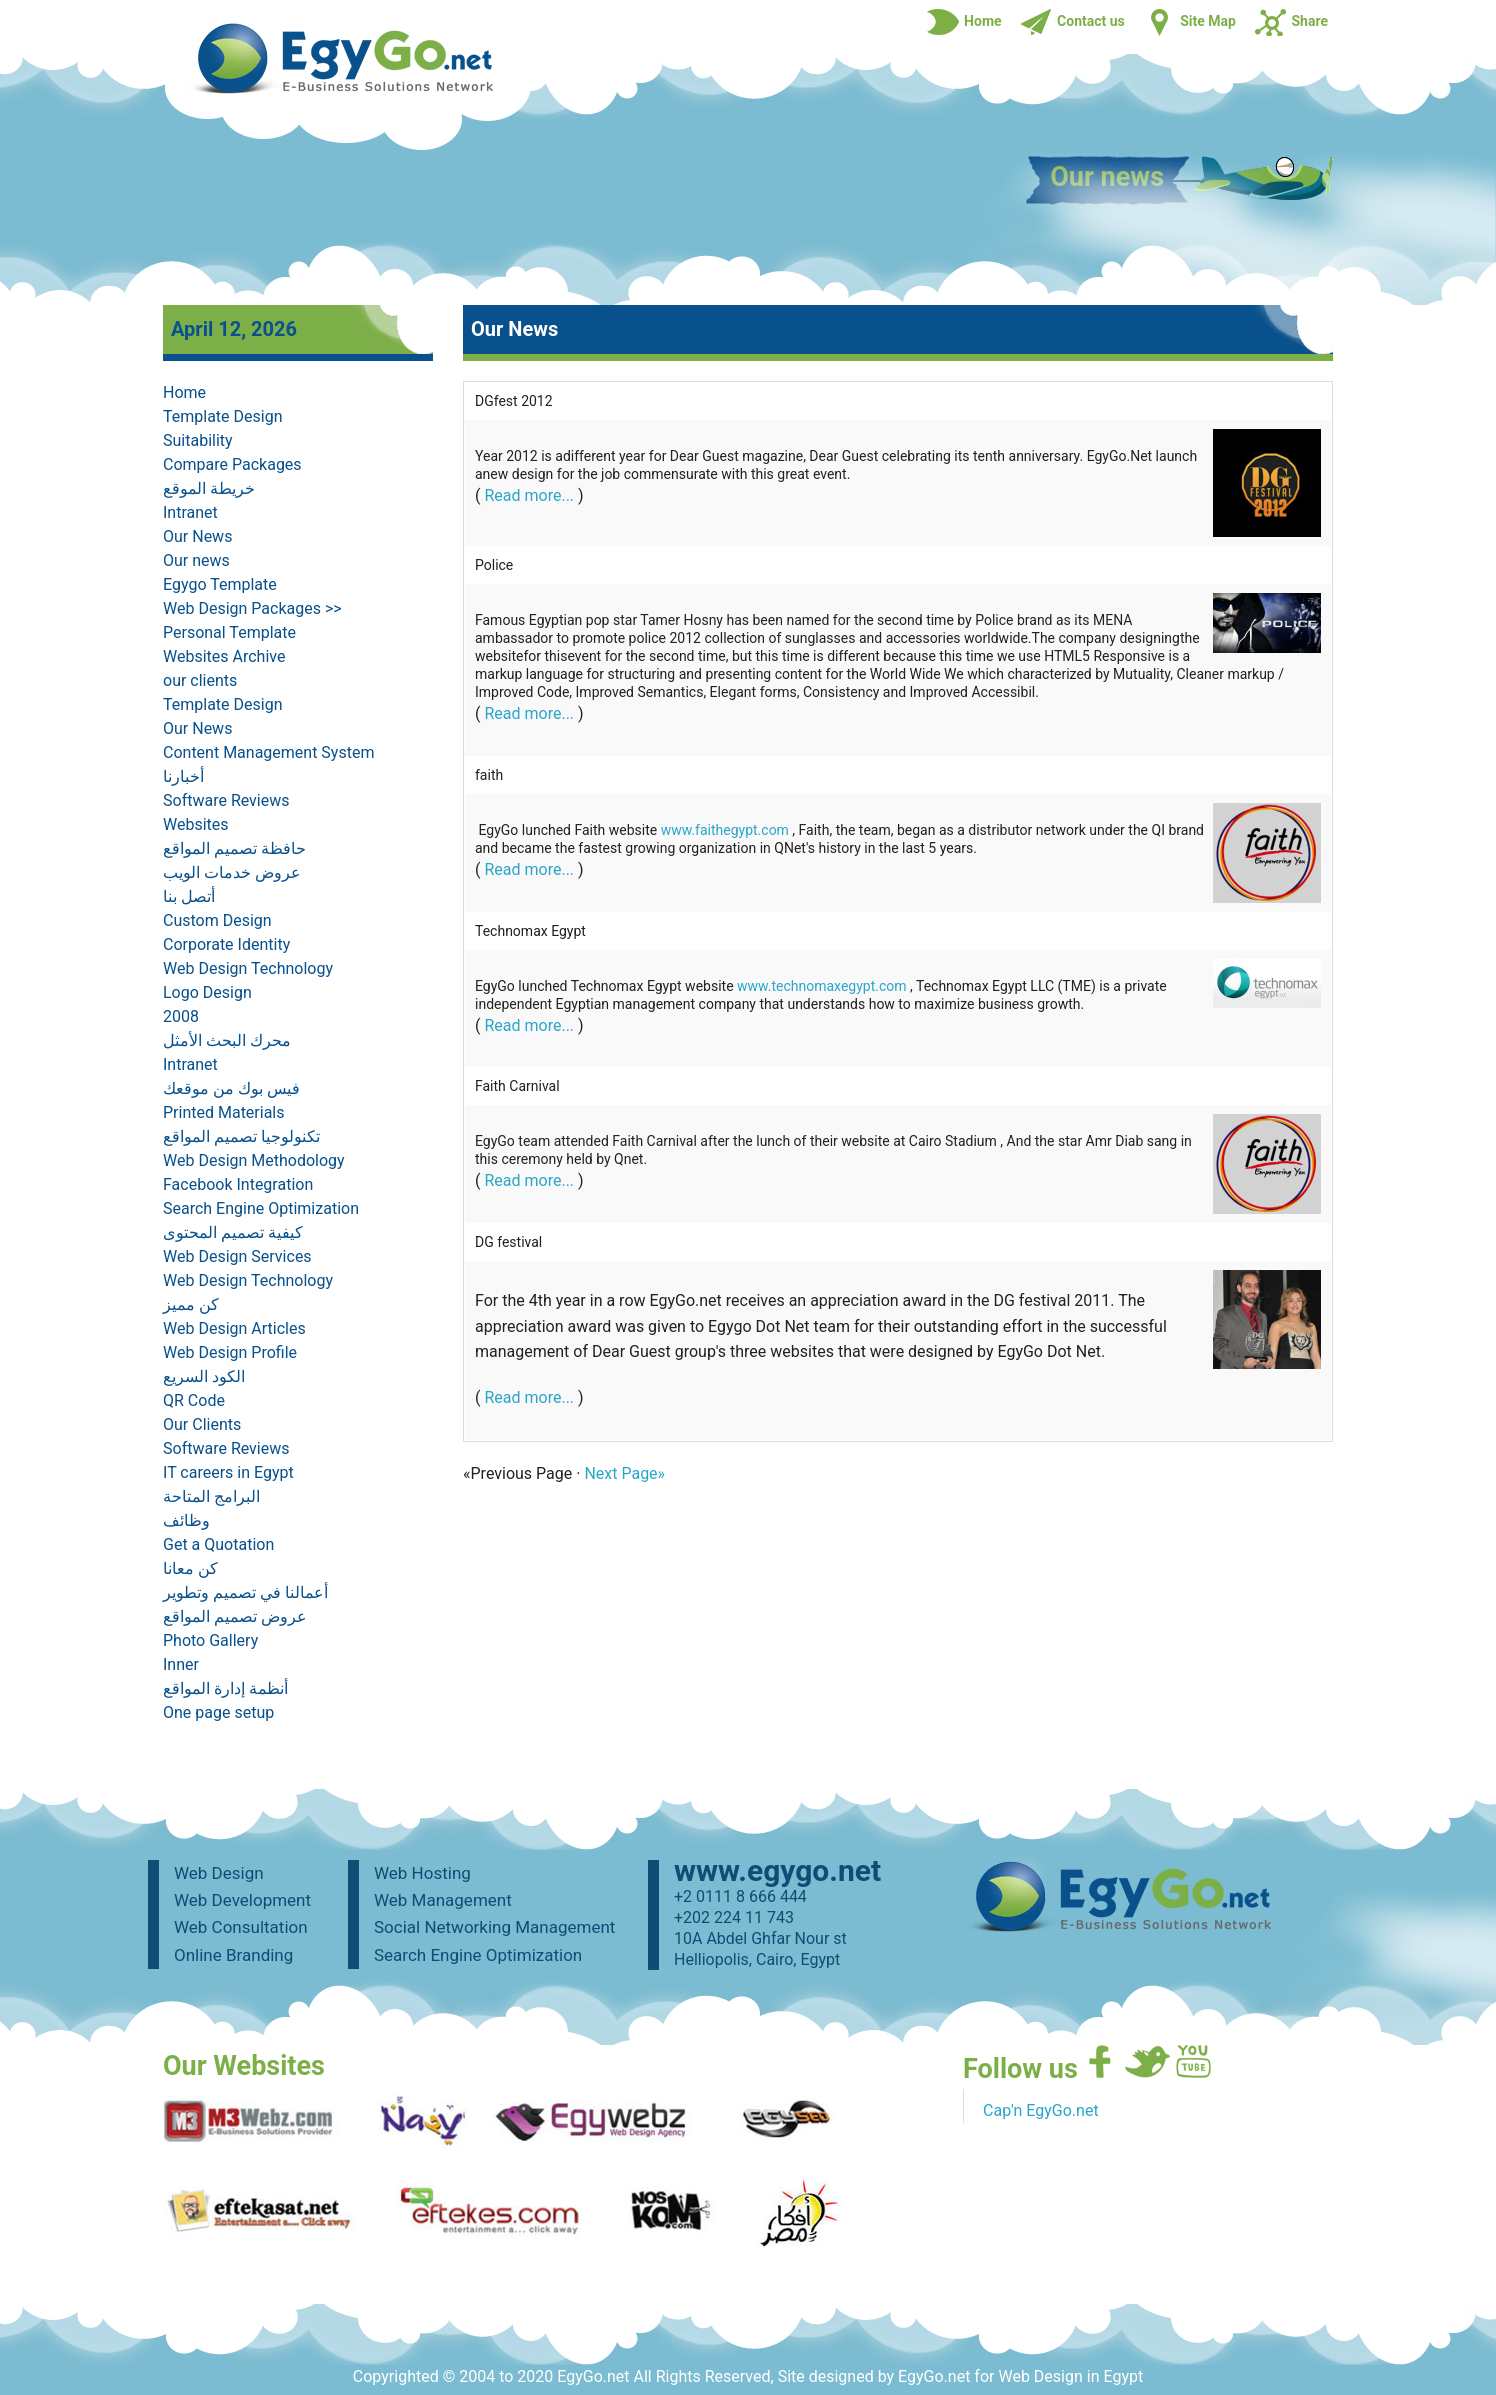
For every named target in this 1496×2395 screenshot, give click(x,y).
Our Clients (202, 1424)
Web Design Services (237, 1256)
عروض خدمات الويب (232, 872)
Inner (181, 1664)
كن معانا (190, 1568)
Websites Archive (224, 656)
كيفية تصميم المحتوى (233, 1232)
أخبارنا (183, 776)
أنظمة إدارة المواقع (225, 1688)
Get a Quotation (218, 1544)
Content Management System (268, 752)
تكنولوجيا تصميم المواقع (241, 1136)
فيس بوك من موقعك (231, 1088)
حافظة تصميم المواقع (234, 848)
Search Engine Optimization (261, 1208)
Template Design (223, 416)
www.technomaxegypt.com (822, 986)
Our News (197, 536)
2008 (181, 1016)
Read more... (529, 495)
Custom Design (217, 920)
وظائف (186, 1520)
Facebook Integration (238, 1184)
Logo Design (207, 992)
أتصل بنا (189, 896)
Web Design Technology (248, 968)
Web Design (219, 1873)
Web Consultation (241, 1927)
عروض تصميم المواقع (235, 1616)
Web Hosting (422, 1873)
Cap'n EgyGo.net (1041, 2110)
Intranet (190, 512)
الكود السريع (204, 1376)
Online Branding (233, 1955)
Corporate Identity (226, 944)
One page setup (218, 1712)
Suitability (198, 440)
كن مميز (191, 1304)
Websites (196, 824)
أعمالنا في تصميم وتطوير (245, 1592)
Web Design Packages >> (252, 608)
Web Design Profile (230, 1352)
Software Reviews (226, 800)
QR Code (194, 1400)
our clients (200, 680)
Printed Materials (224, 1112)
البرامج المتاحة (211, 1496)
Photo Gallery (210, 1640)
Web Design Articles (234, 1328)
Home (184, 392)
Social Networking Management (494, 1927)
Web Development (242, 1900)
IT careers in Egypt (228, 1472)
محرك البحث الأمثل (227, 1040)
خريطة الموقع (209, 488)
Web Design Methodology (254, 1160)
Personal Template (229, 632)
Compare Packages (232, 464)
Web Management (443, 1900)
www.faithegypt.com (725, 830)
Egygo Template (220, 584)
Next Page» (624, 1473)
